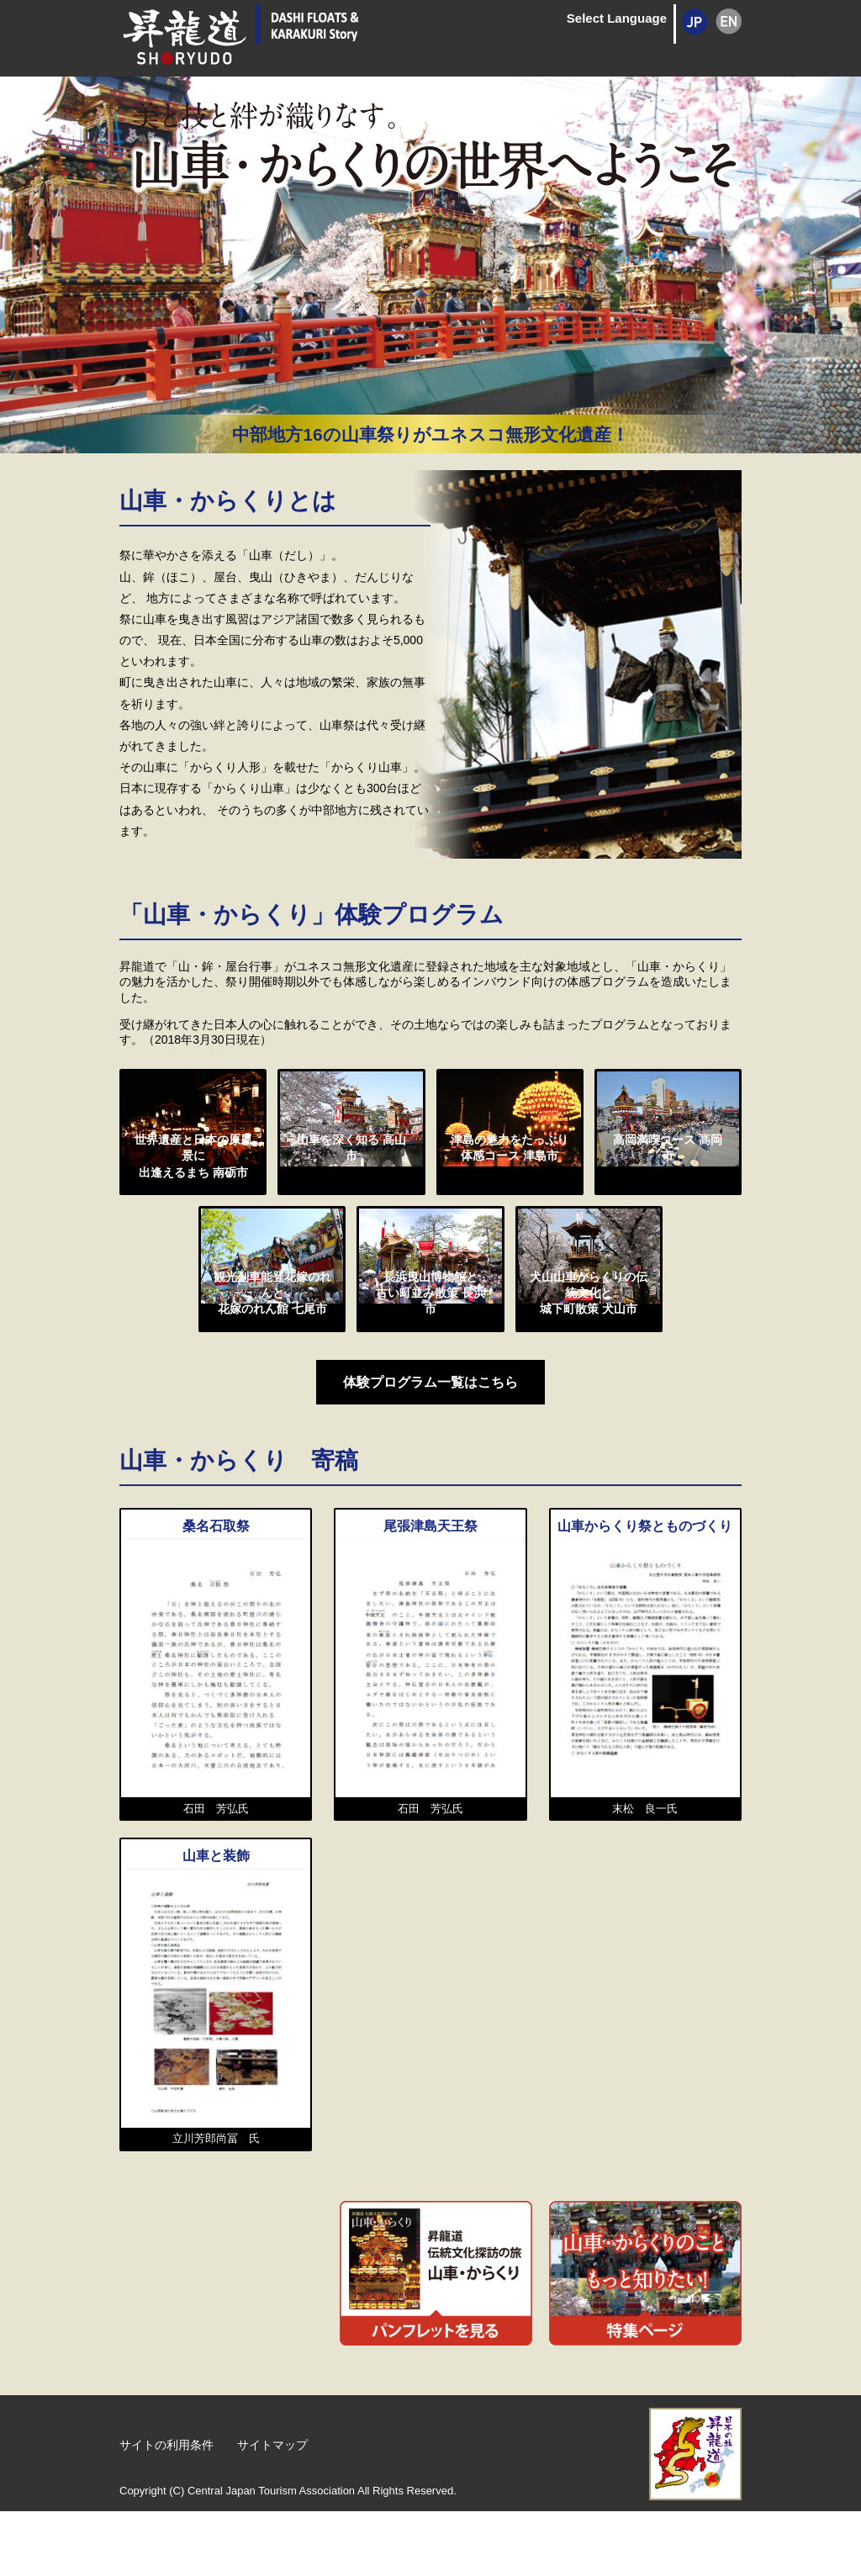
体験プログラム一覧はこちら (430, 1452)
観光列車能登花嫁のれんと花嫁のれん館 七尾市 (272, 1372)
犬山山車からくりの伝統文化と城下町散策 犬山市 (588, 1372)
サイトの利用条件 (163, 2511)
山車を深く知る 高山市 (351, 1182)
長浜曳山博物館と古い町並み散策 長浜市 (430, 1365)
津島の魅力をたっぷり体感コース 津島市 (509, 1190)
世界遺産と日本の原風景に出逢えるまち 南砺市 (193, 1197)
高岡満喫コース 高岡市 (667, 1182)
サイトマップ (261, 2511)
